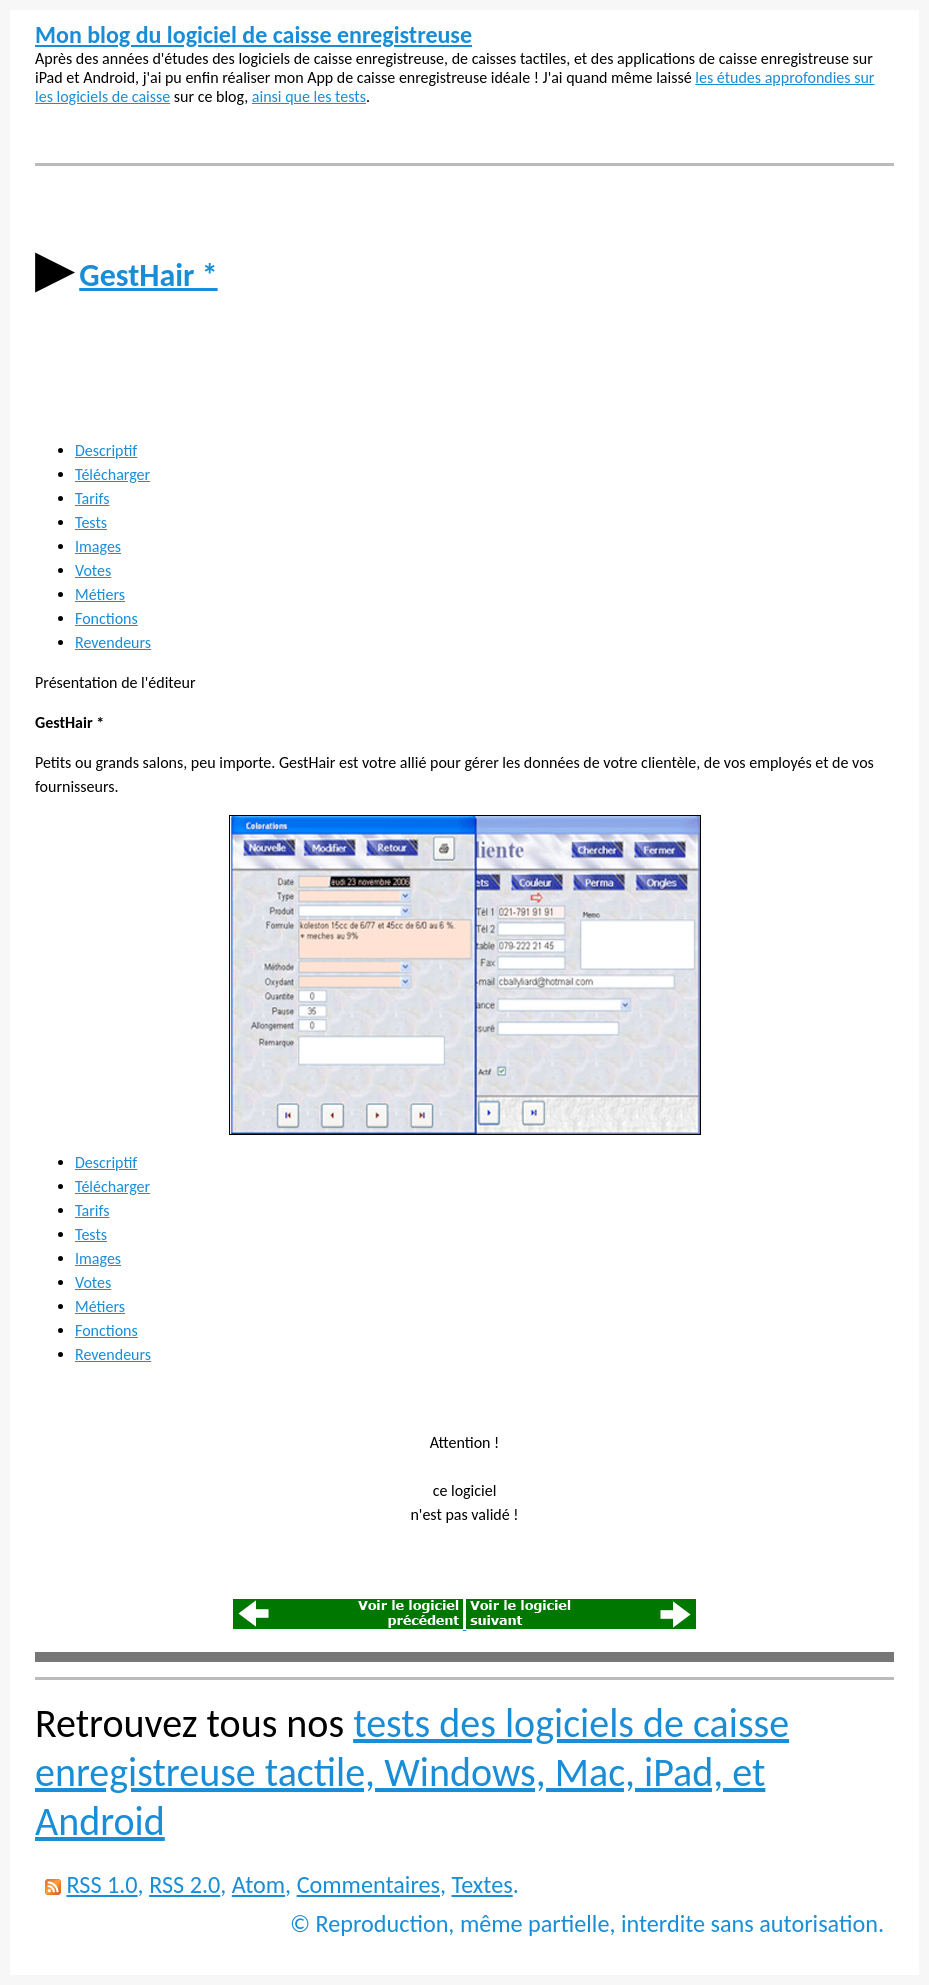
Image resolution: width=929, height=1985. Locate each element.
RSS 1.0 (101, 1884)
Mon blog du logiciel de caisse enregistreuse (253, 34)
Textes (482, 1884)
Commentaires (368, 1884)
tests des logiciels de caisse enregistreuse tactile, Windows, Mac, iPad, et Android (412, 1772)
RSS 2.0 (184, 1884)
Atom (258, 1884)
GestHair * (148, 275)
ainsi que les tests (309, 96)
